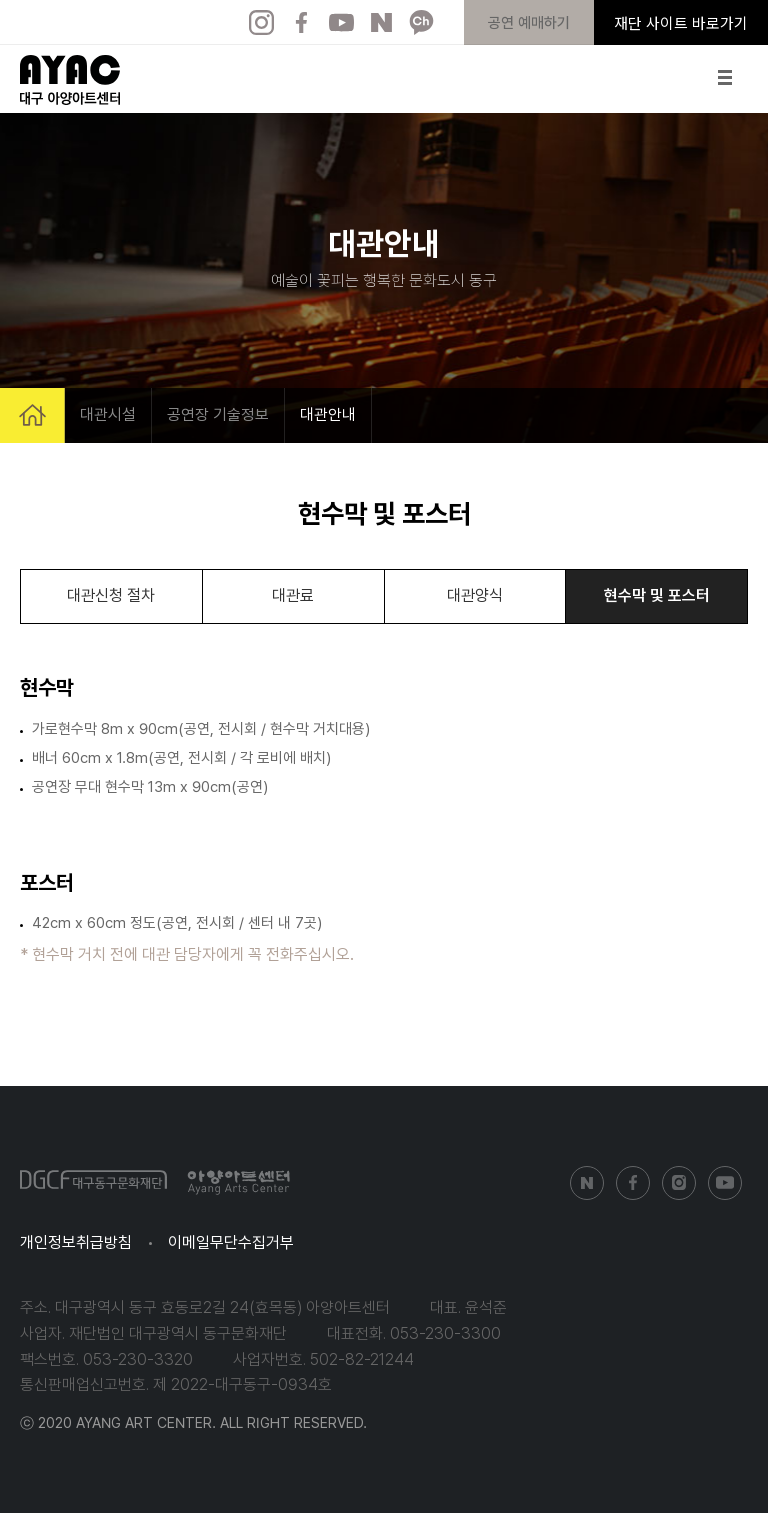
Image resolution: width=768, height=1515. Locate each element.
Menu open (726, 77)
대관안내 (328, 414)
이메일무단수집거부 (231, 1244)
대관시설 (108, 414)
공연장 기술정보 (218, 414)
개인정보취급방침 (76, 1244)
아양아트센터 (70, 80)
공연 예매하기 (529, 23)
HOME (32, 415)
